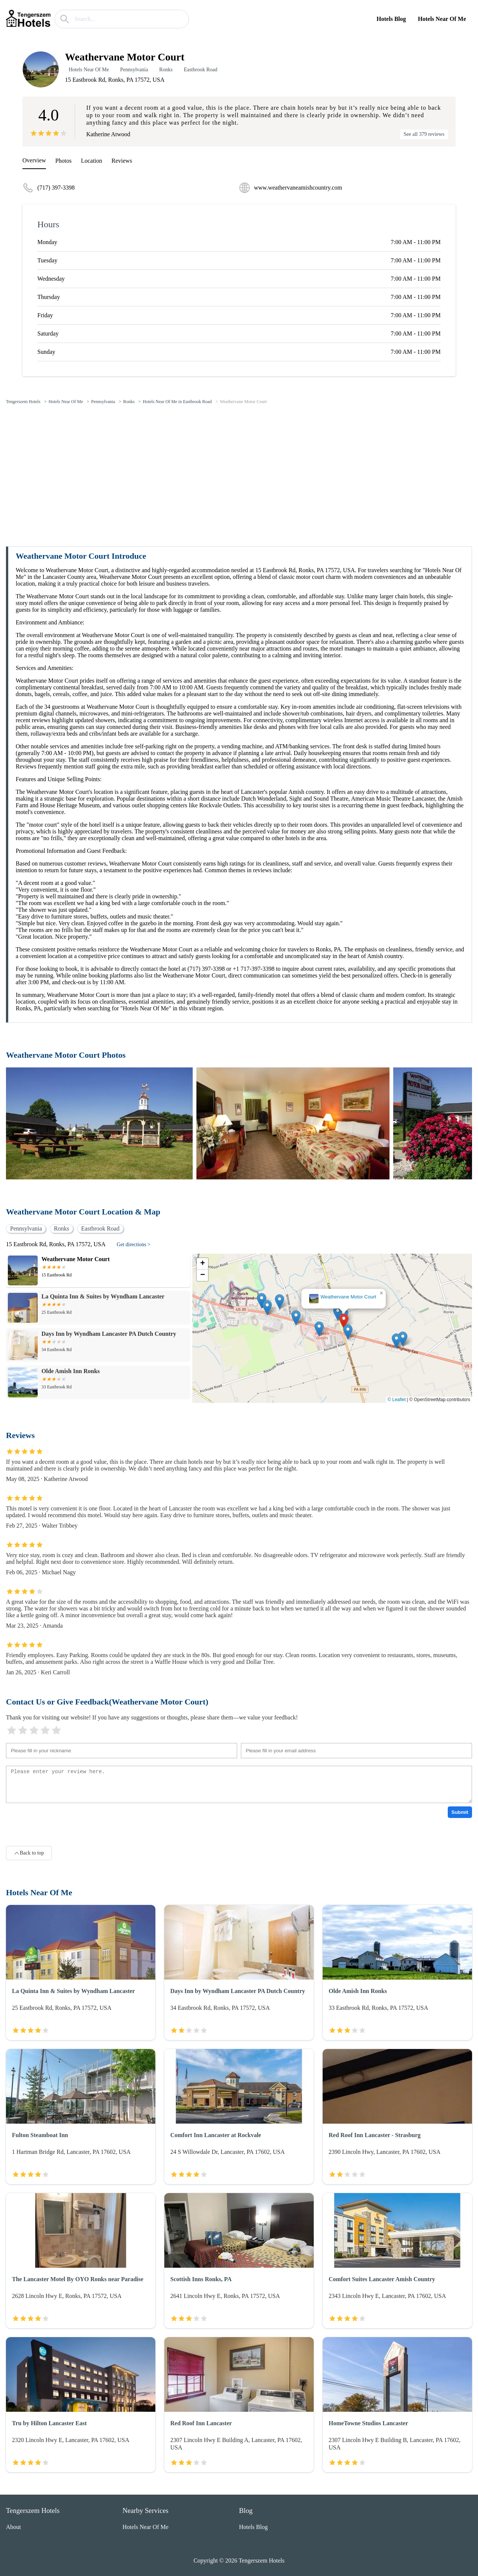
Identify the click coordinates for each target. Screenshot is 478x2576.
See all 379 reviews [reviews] (424, 134)
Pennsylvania (134, 69)
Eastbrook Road (200, 69)
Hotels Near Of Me (442, 19)
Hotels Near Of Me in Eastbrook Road (177, 401)
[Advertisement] (239, 466)
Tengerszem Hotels (23, 401)
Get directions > (133, 1244)
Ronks (166, 69)
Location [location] (91, 161)
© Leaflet (397, 1399)
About (13, 2527)
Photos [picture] (63, 161)
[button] (343, 1321)
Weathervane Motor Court (243, 401)
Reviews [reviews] (122, 161)
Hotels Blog (391, 19)
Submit (459, 1812)
